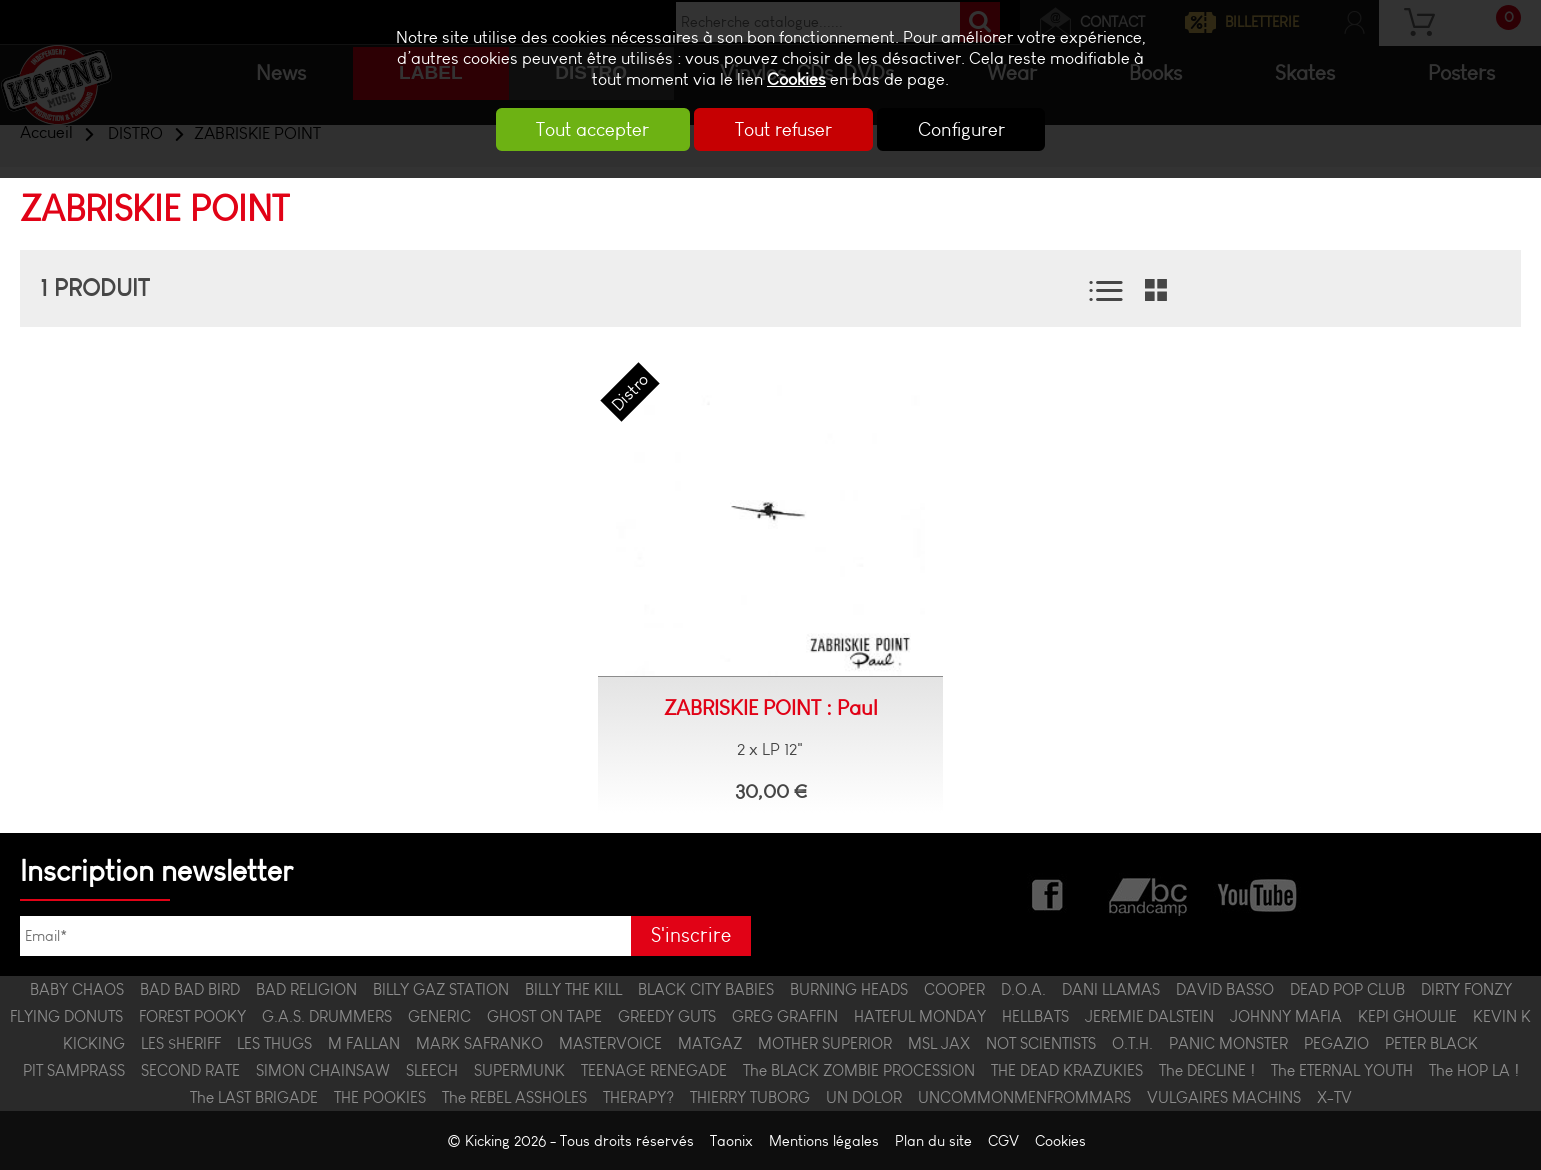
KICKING (94, 1043)
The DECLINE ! (1207, 1070)
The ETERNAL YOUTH (1342, 1070)
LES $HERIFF (181, 1043)
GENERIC (439, 1016)
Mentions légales (824, 1140)
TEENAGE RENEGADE (654, 1070)
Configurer (963, 129)
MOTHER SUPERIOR (825, 1043)
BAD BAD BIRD (190, 989)
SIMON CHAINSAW (323, 1070)
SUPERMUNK (519, 1070)
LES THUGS (274, 1043)
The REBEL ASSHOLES (514, 1097)
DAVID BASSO (1225, 989)
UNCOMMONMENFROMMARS (1024, 1097)
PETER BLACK (1431, 1043)
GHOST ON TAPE (544, 1016)
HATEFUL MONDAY (920, 1016)
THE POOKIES (380, 1097)
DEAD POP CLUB (1347, 989)
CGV (1003, 1140)
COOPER (954, 989)
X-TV (1334, 1097)
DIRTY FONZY (1466, 989)
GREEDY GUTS (667, 1016)
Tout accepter (590, 129)
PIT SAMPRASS (74, 1070)
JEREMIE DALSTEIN (1149, 1016)
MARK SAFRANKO (479, 1043)
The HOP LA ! (1474, 1070)
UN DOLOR (864, 1097)
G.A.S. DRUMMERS (327, 1016)
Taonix (731, 1140)
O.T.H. (1132, 1043)
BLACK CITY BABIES (706, 989)
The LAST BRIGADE (254, 1097)
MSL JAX (939, 1043)
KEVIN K (1502, 1016)
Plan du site (933, 1140)
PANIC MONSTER (1228, 1043)
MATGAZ (710, 1043)
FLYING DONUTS (66, 1016)
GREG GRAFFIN (785, 1016)
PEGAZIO (1336, 1043)
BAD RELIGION (306, 989)
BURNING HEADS (849, 989)
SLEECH (432, 1070)
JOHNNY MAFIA (1286, 1016)
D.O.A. (1023, 989)
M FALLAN (364, 1043)
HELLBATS (1035, 1016)
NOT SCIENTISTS (1041, 1043)
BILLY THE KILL (573, 989)
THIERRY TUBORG (750, 1097)
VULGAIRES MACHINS (1224, 1097)
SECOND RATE (190, 1070)
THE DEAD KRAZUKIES (1067, 1070)
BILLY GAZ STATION (441, 989)
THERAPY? (638, 1097)
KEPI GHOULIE (1407, 1016)
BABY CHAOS (77, 989)
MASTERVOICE (610, 1043)
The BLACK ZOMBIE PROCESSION (859, 1070)
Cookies (796, 79)
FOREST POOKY (192, 1016)
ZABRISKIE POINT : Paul (771, 708)
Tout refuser (783, 129)
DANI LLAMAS (1111, 989)
